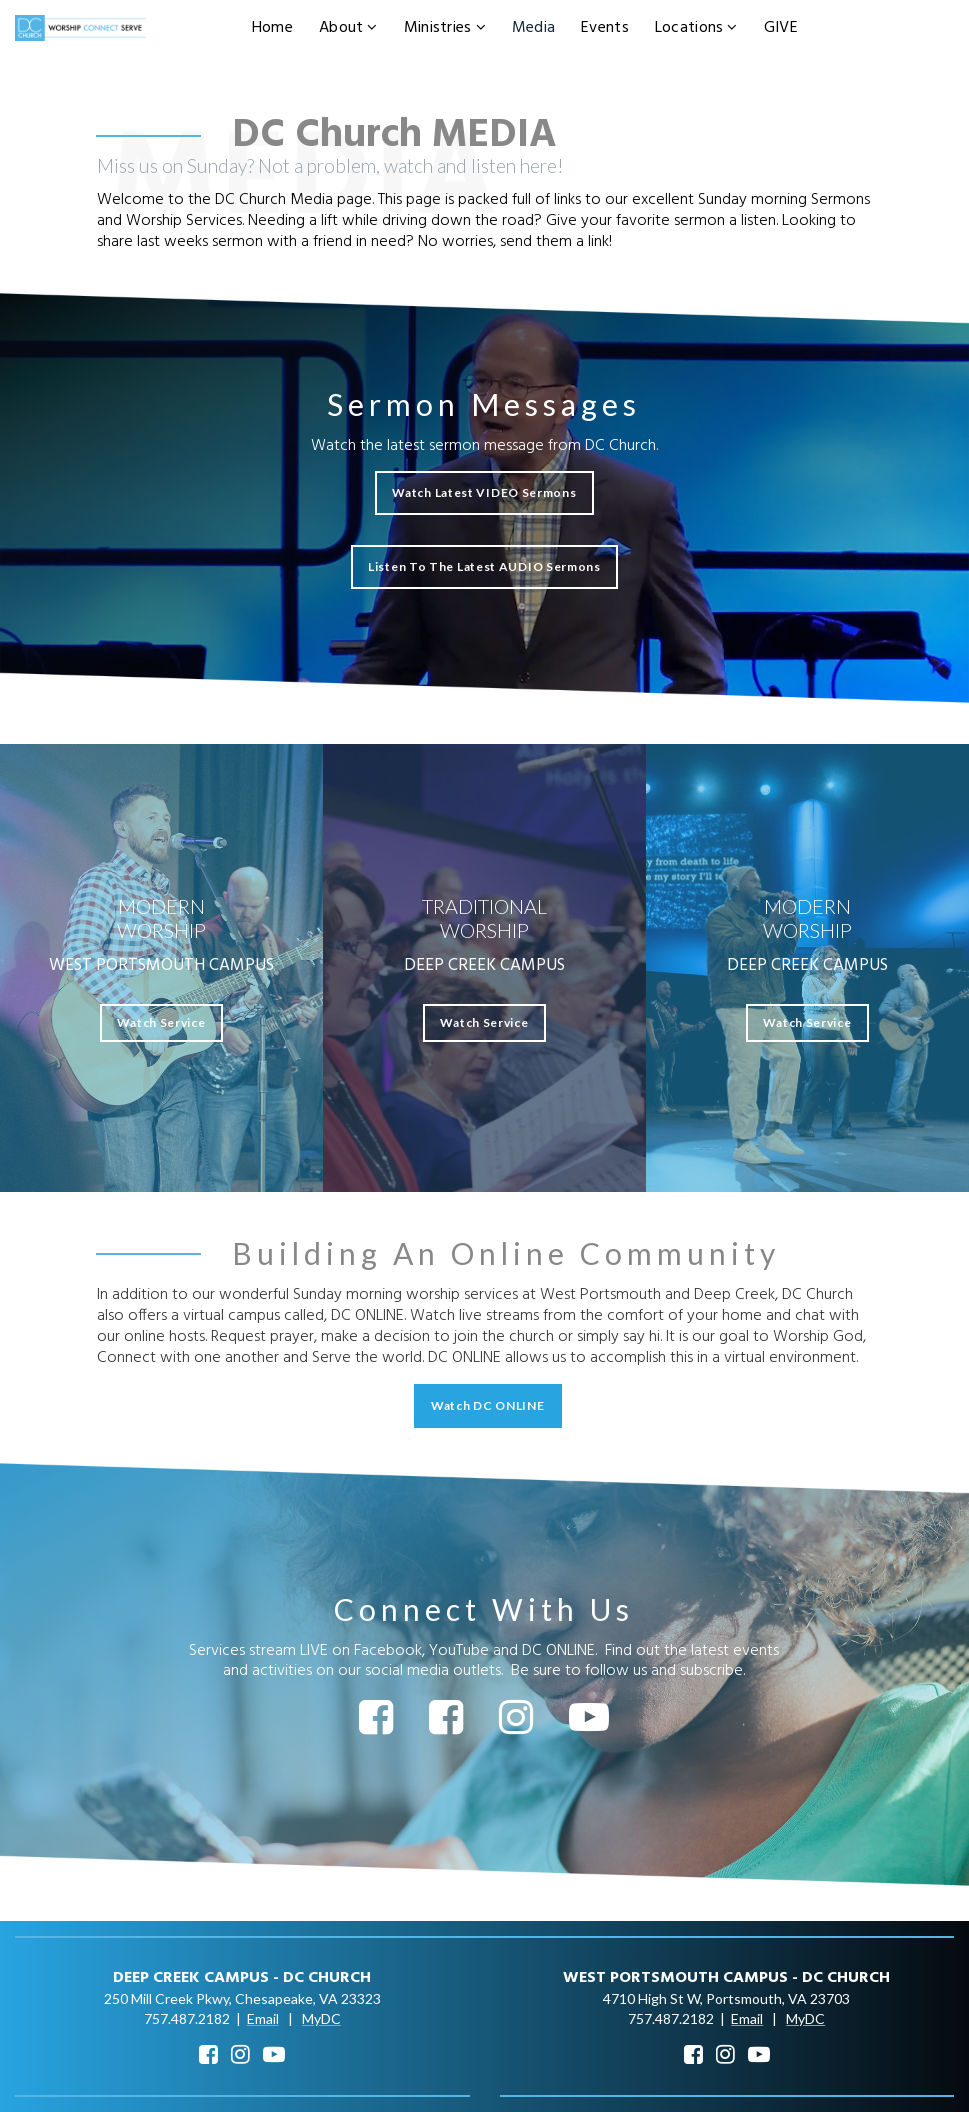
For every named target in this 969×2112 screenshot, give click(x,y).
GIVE (781, 28)
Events (605, 28)
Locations (696, 28)
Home (272, 28)
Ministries (445, 28)
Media (533, 28)
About (348, 28)
